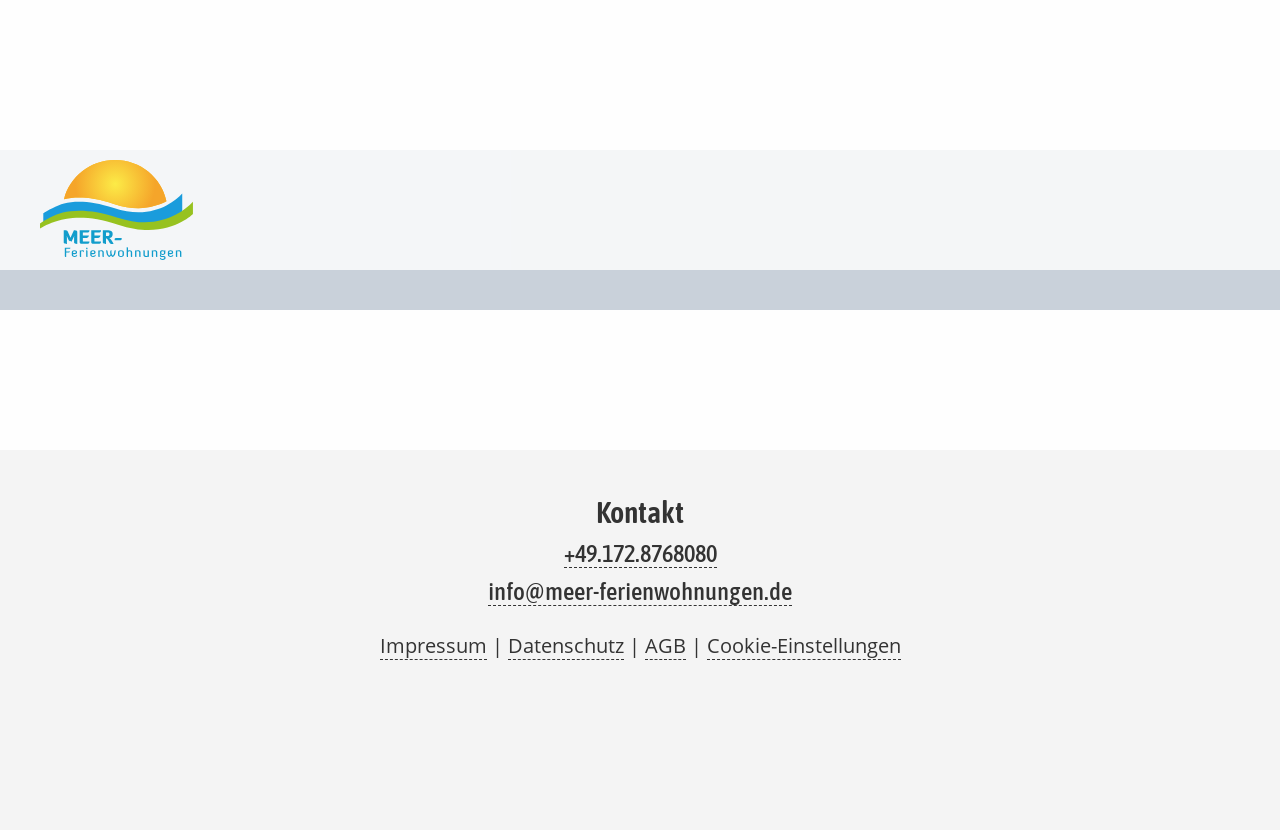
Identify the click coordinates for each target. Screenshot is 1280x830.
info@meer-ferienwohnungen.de (640, 591)
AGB (665, 645)
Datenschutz (566, 645)
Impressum (433, 645)
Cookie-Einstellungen (804, 645)
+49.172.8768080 (640, 553)
